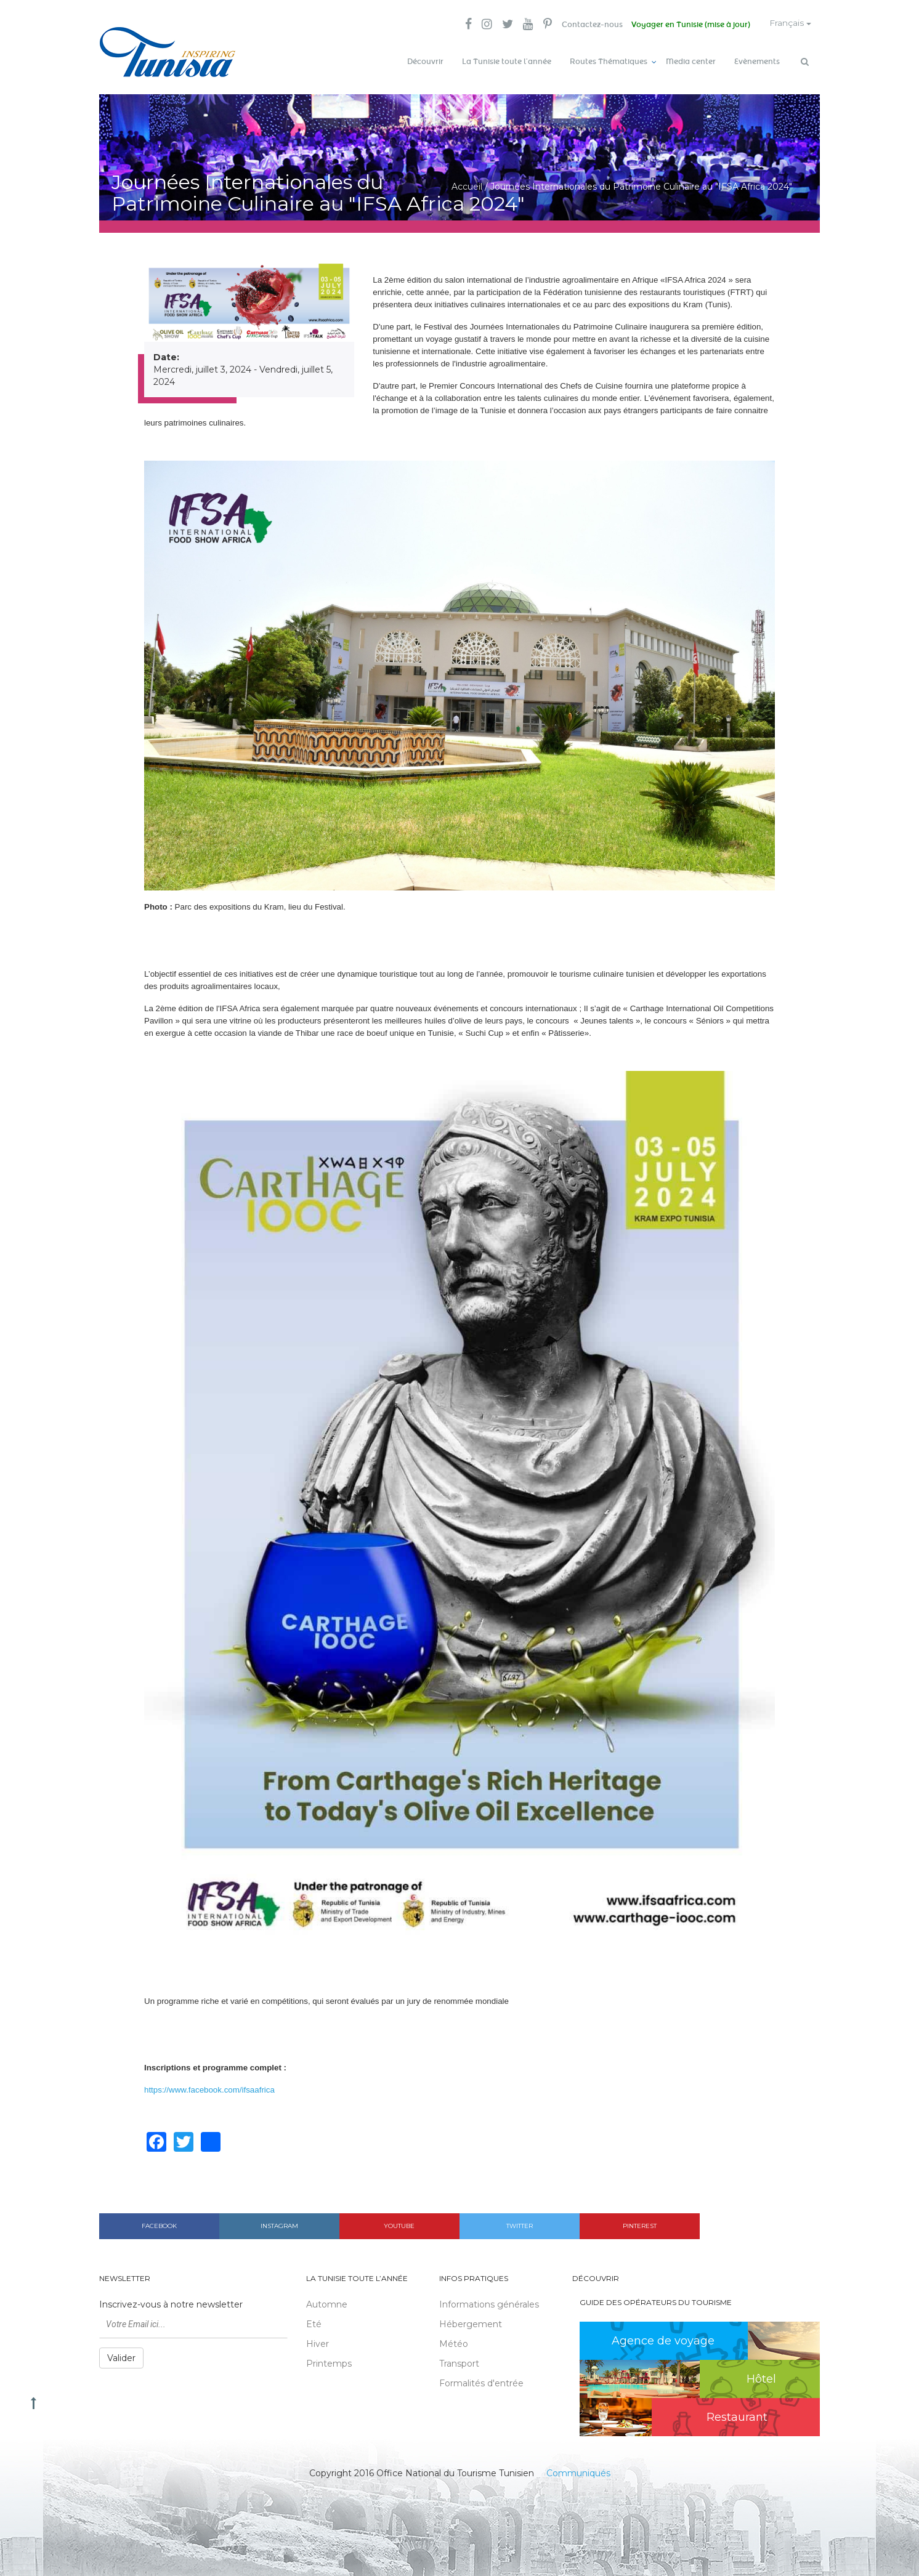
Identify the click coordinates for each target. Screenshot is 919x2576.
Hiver (317, 2342)
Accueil (466, 184)
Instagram (279, 2224)
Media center (691, 61)
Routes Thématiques (608, 61)
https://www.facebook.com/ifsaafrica (209, 2088)
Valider (121, 2356)
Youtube (399, 2224)
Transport (459, 2361)
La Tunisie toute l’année (506, 61)
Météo (453, 2342)
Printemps (329, 2361)
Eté (314, 2322)
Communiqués (578, 2471)
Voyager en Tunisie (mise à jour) (687, 24)
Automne (326, 2302)
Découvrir (425, 61)
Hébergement (470, 2322)
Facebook (159, 2224)
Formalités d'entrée (481, 2381)
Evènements (757, 61)
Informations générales (489, 2302)
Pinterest (640, 2224)
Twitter (519, 2224)
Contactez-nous (587, 24)
